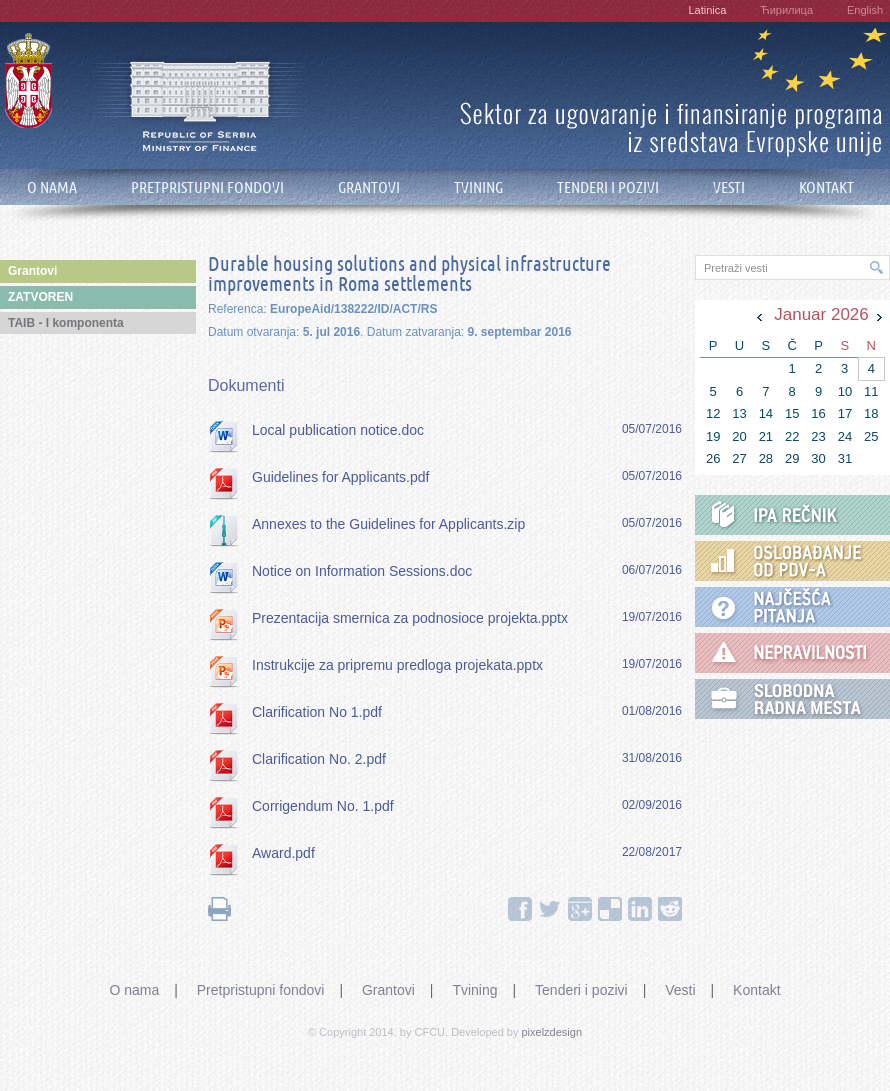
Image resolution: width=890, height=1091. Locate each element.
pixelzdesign (552, 1032)
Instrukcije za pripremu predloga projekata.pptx (397, 665)
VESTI (729, 187)
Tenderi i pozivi (581, 990)
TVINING (478, 187)
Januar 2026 (821, 314)
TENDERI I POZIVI (608, 187)
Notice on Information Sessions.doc (362, 571)
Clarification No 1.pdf (317, 712)
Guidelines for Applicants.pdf (340, 477)
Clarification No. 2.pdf (319, 759)
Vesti (680, 990)
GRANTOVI (369, 187)
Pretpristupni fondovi (261, 990)
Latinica (707, 10)
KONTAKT (826, 187)
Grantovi (388, 990)
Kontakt (756, 990)
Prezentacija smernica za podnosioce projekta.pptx (410, 618)
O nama (134, 990)
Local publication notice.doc (338, 430)
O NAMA (52, 187)
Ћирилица (786, 10)
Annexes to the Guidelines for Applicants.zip (388, 524)
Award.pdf (283, 853)
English (865, 10)
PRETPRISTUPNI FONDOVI (207, 187)
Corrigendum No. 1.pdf (323, 806)
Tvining (474, 990)
